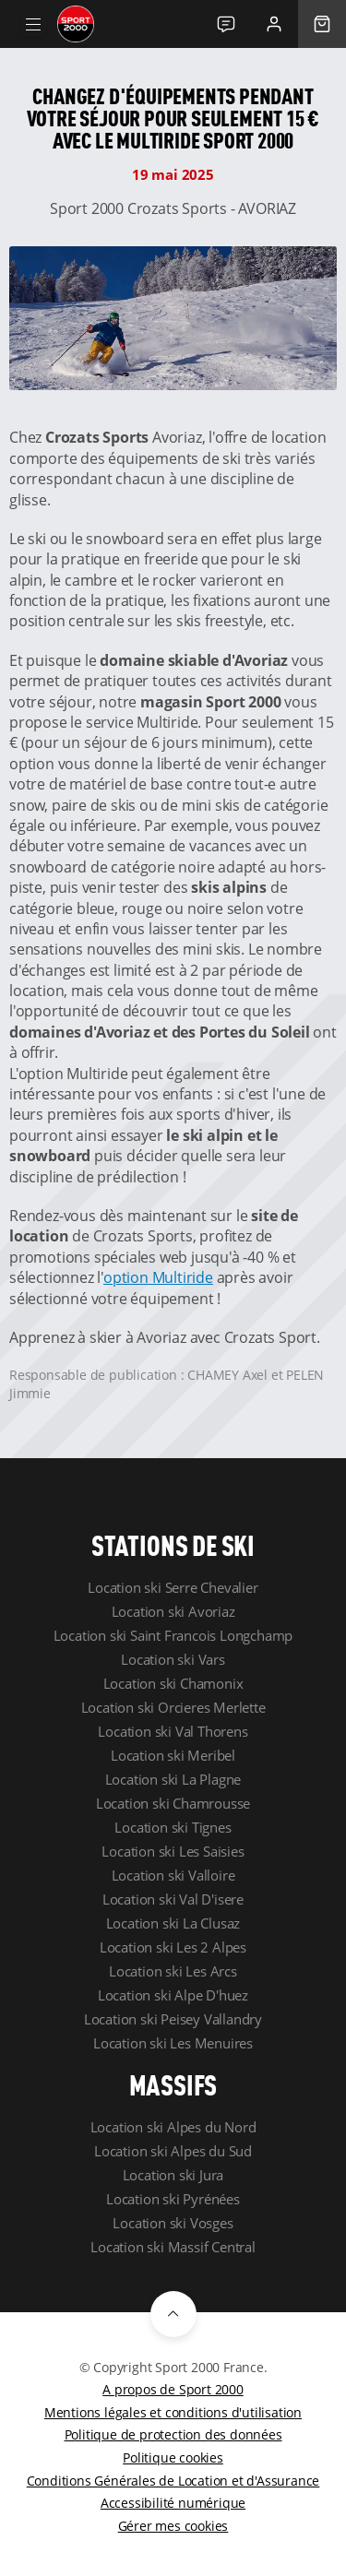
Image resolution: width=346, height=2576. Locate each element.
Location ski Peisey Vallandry (173, 2019)
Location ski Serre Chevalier (172, 1587)
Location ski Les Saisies (172, 1851)
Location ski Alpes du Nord (173, 2127)
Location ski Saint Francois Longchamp (173, 1635)
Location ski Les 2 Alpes (173, 1947)
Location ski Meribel (173, 1755)
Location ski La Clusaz (173, 1923)
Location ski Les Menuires (173, 2043)
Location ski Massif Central (173, 2247)
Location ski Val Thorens (172, 1731)
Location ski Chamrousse (173, 1803)
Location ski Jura (173, 2175)
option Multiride (158, 1277)
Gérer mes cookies (173, 2525)
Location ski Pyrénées (173, 2199)
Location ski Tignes (172, 1827)
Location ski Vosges (173, 2223)
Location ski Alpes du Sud (173, 2151)
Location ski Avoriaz (173, 1611)
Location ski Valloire (173, 1875)
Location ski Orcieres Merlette (173, 1707)
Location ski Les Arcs (173, 1971)
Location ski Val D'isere (173, 1899)
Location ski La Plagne (173, 1779)
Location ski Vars (173, 1659)
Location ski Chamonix (173, 1683)
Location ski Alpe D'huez (173, 1995)
